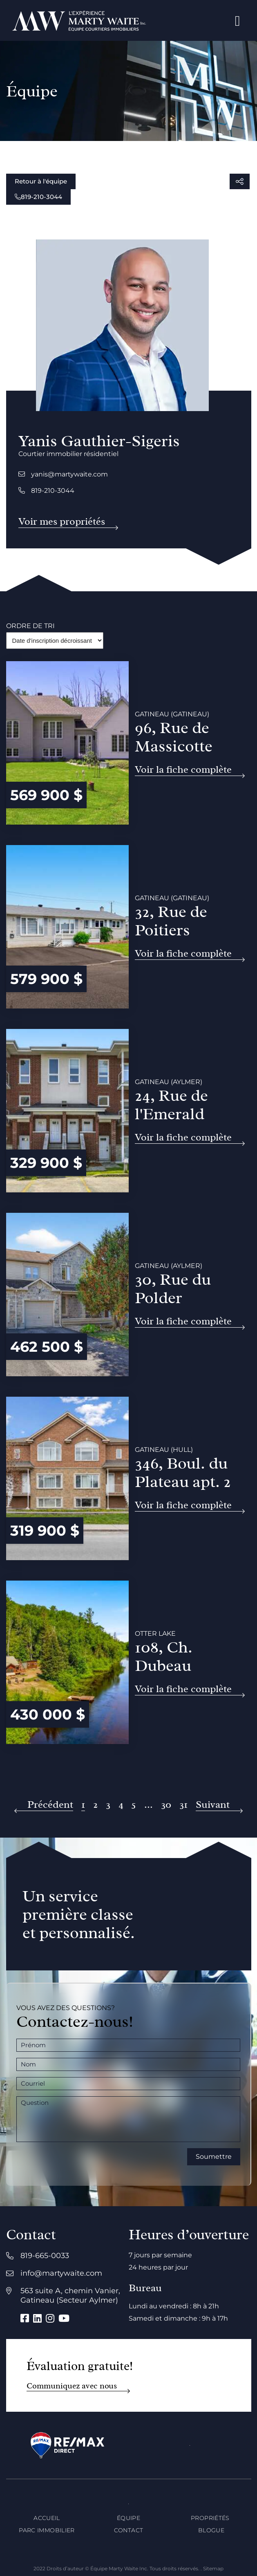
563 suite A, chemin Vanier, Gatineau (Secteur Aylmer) (70, 2295)
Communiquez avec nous (72, 2386)
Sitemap (213, 2568)
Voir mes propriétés (61, 521)
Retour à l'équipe (41, 181)
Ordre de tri (30, 626)
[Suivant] (219, 1804)
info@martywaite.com (61, 2273)
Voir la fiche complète (183, 769)
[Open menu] (237, 20)
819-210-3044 (38, 197)
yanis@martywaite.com (63, 474)
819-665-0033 (44, 2255)
